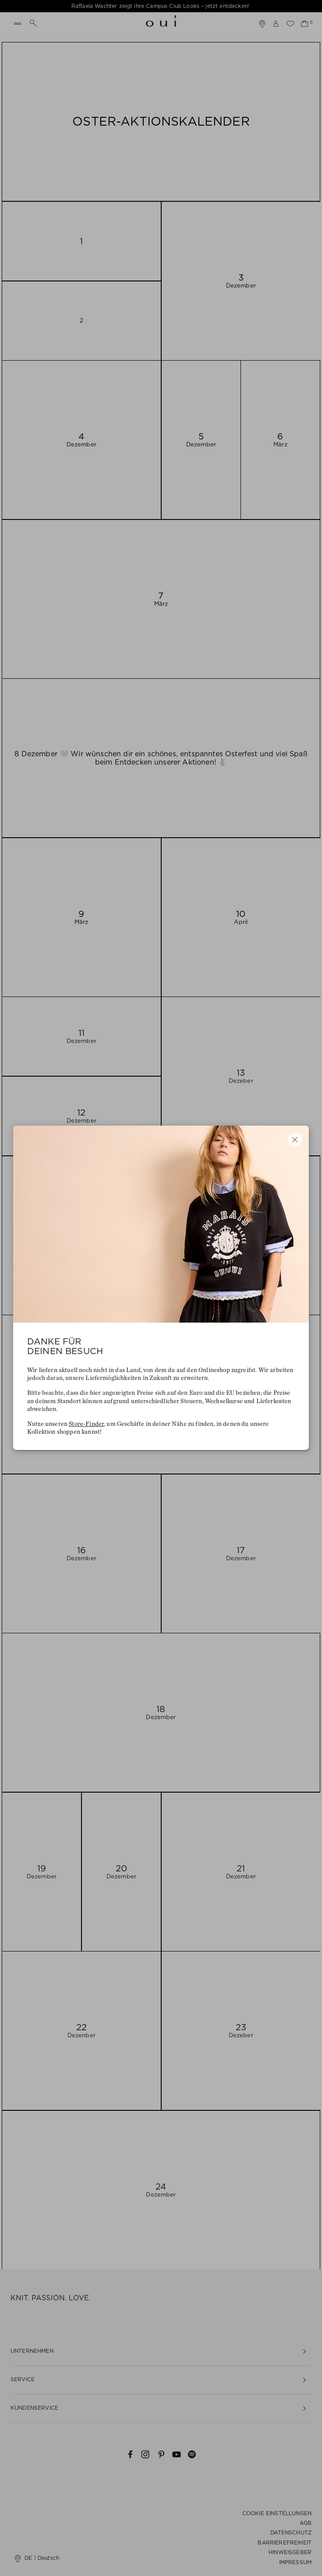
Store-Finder (86, 1424)
